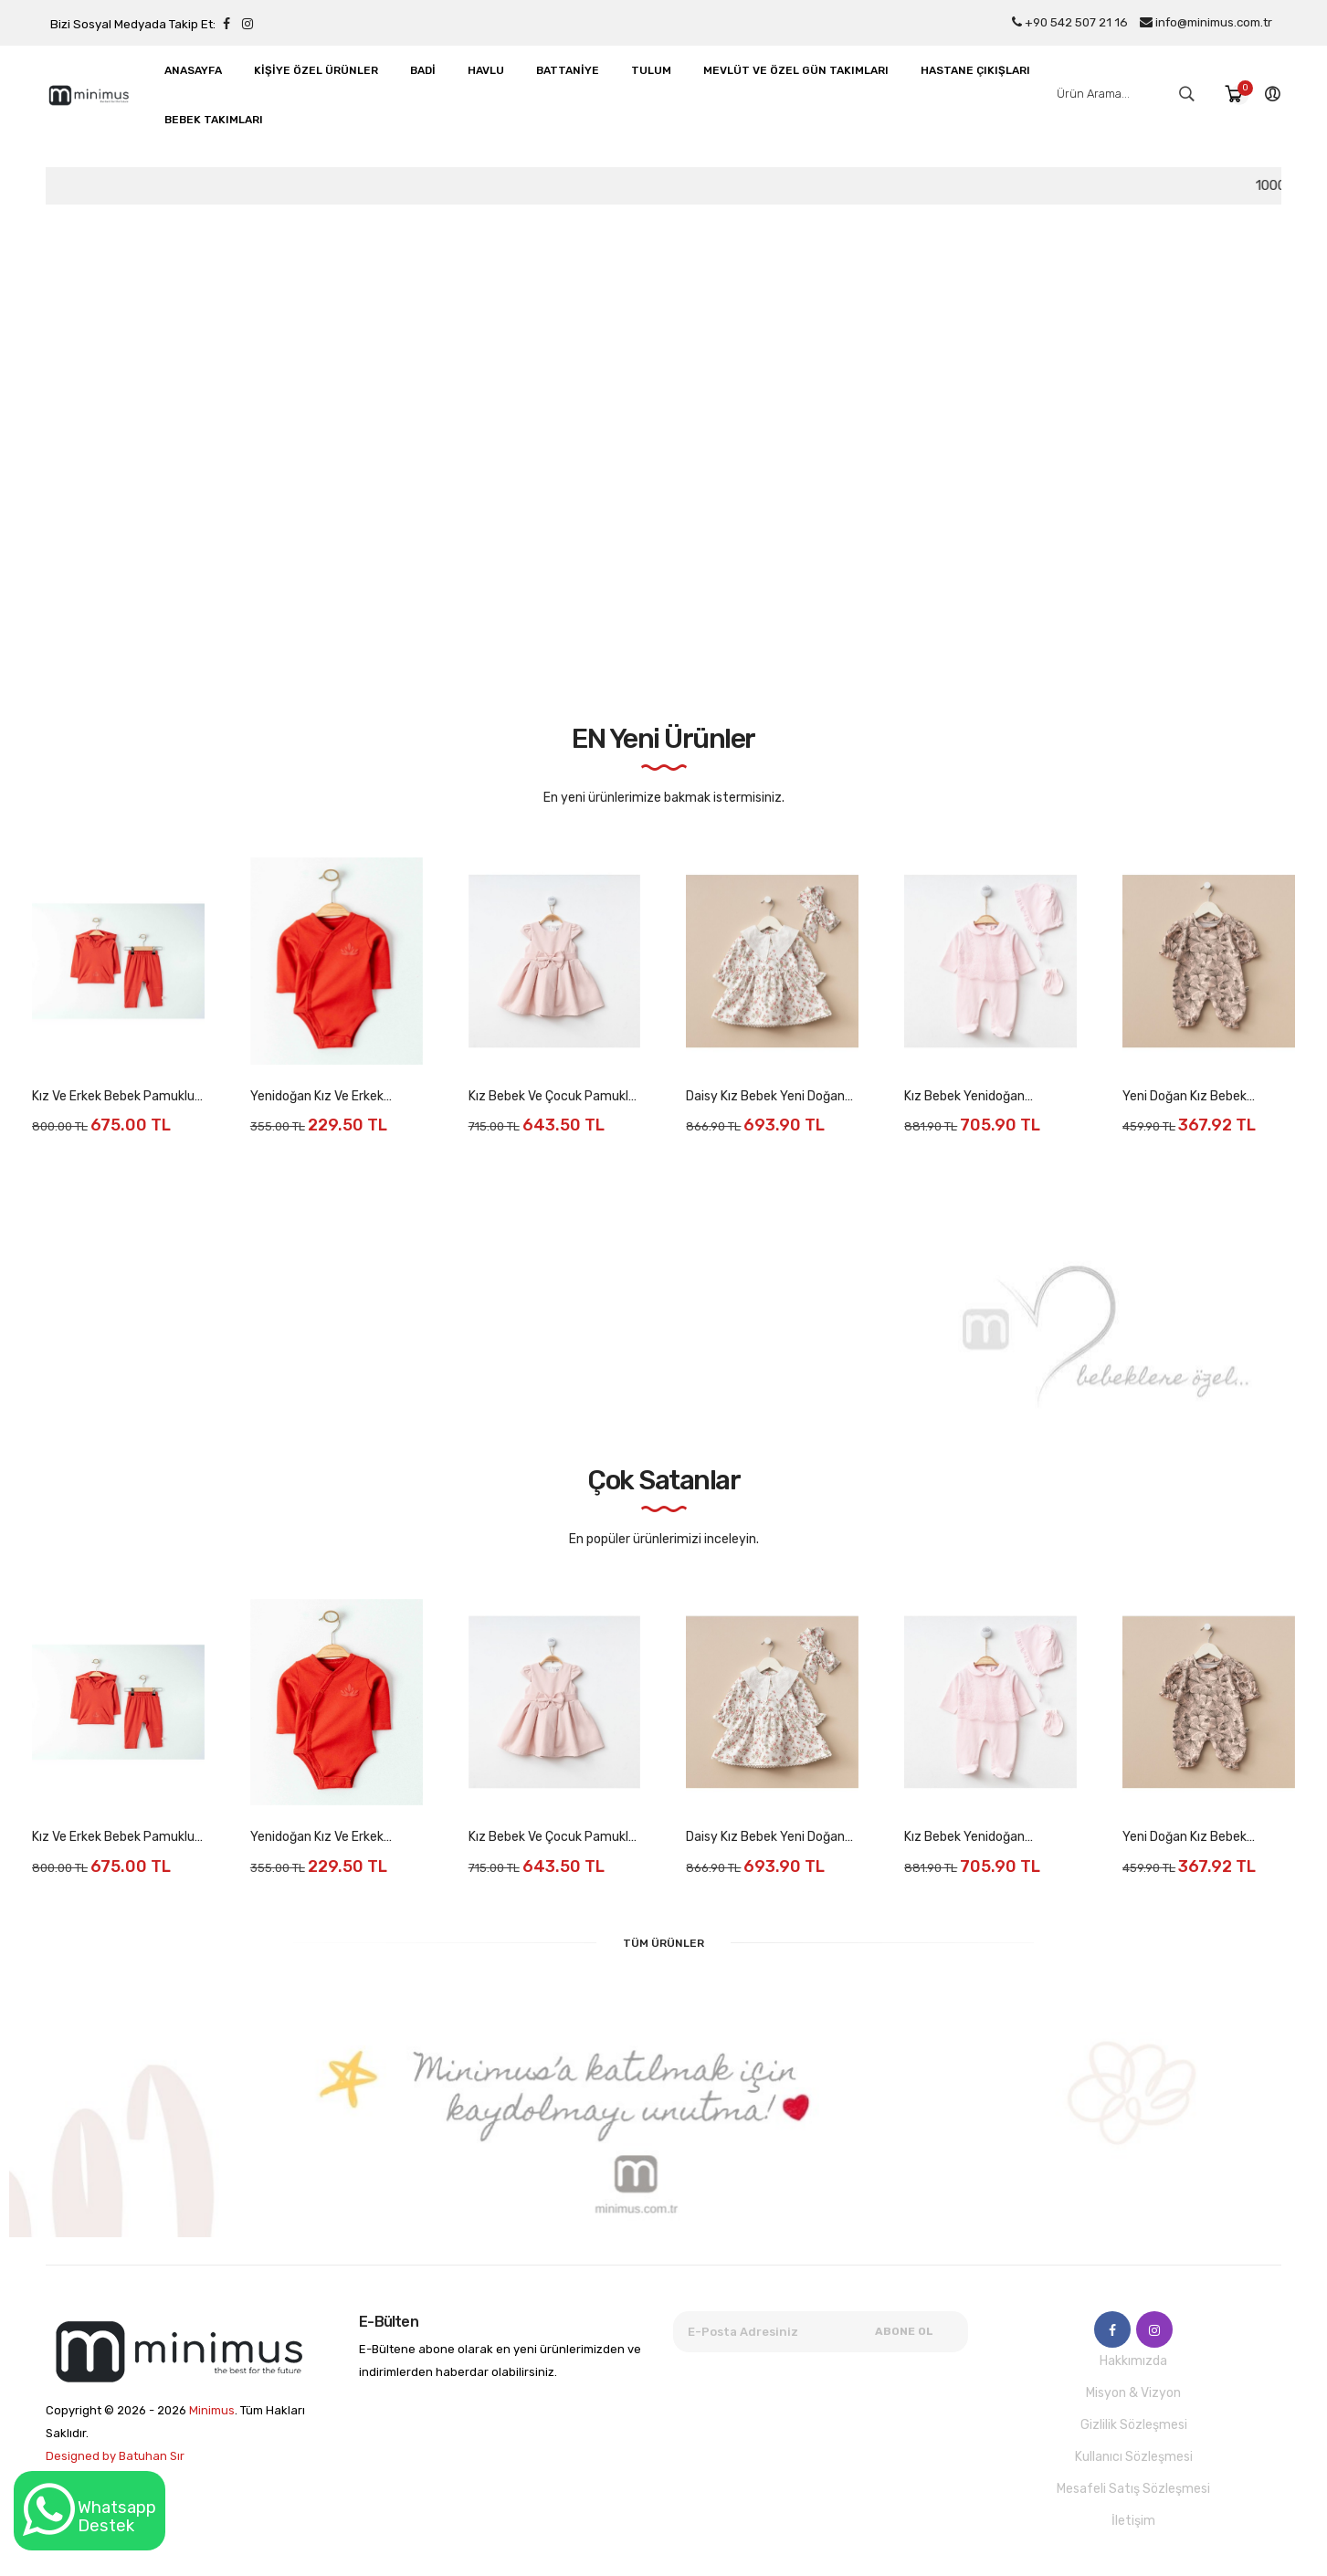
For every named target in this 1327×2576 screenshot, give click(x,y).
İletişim (1133, 2521)
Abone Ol (904, 2331)
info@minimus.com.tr (1206, 22)
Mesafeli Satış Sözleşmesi (1133, 2489)
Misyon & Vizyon (1133, 2393)
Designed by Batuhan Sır (115, 2456)
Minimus (212, 2410)
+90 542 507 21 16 (1070, 22)
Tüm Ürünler (663, 1943)
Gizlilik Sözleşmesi (1133, 2425)
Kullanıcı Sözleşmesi (1134, 2457)
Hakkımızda (1133, 2361)
